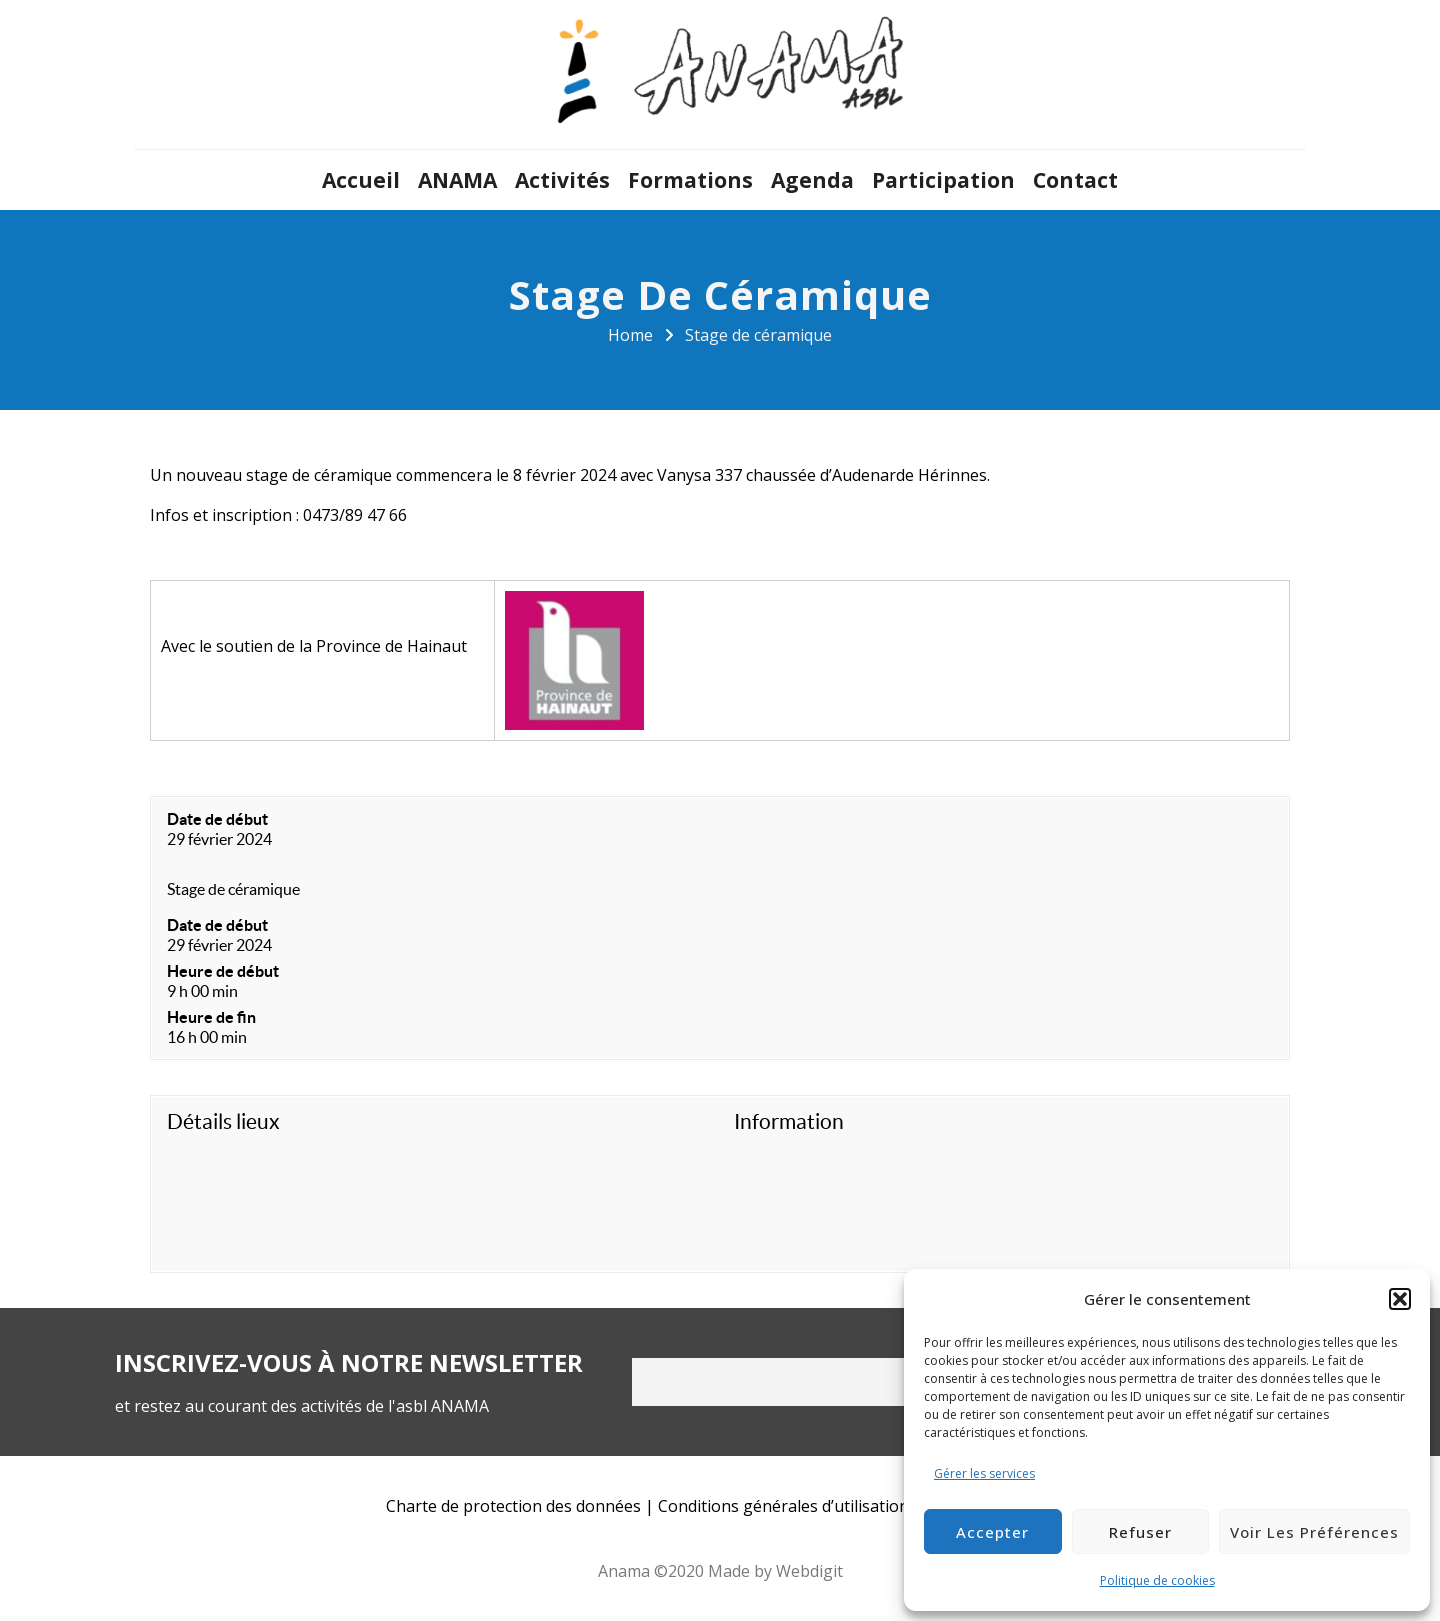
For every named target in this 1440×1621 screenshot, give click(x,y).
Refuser (1140, 1532)
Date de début (217, 819)
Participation (943, 180)
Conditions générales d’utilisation (783, 1506)
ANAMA (457, 180)
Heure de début (223, 971)
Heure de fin (211, 1017)
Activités (562, 180)
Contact (1075, 180)
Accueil (361, 180)
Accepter (992, 1532)
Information (789, 1121)
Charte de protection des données (513, 1506)
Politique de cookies (1157, 1580)
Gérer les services (984, 1473)
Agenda (812, 180)
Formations (690, 180)
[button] (1400, 1299)
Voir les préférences (1314, 1532)
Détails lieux (223, 1121)
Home (630, 335)
